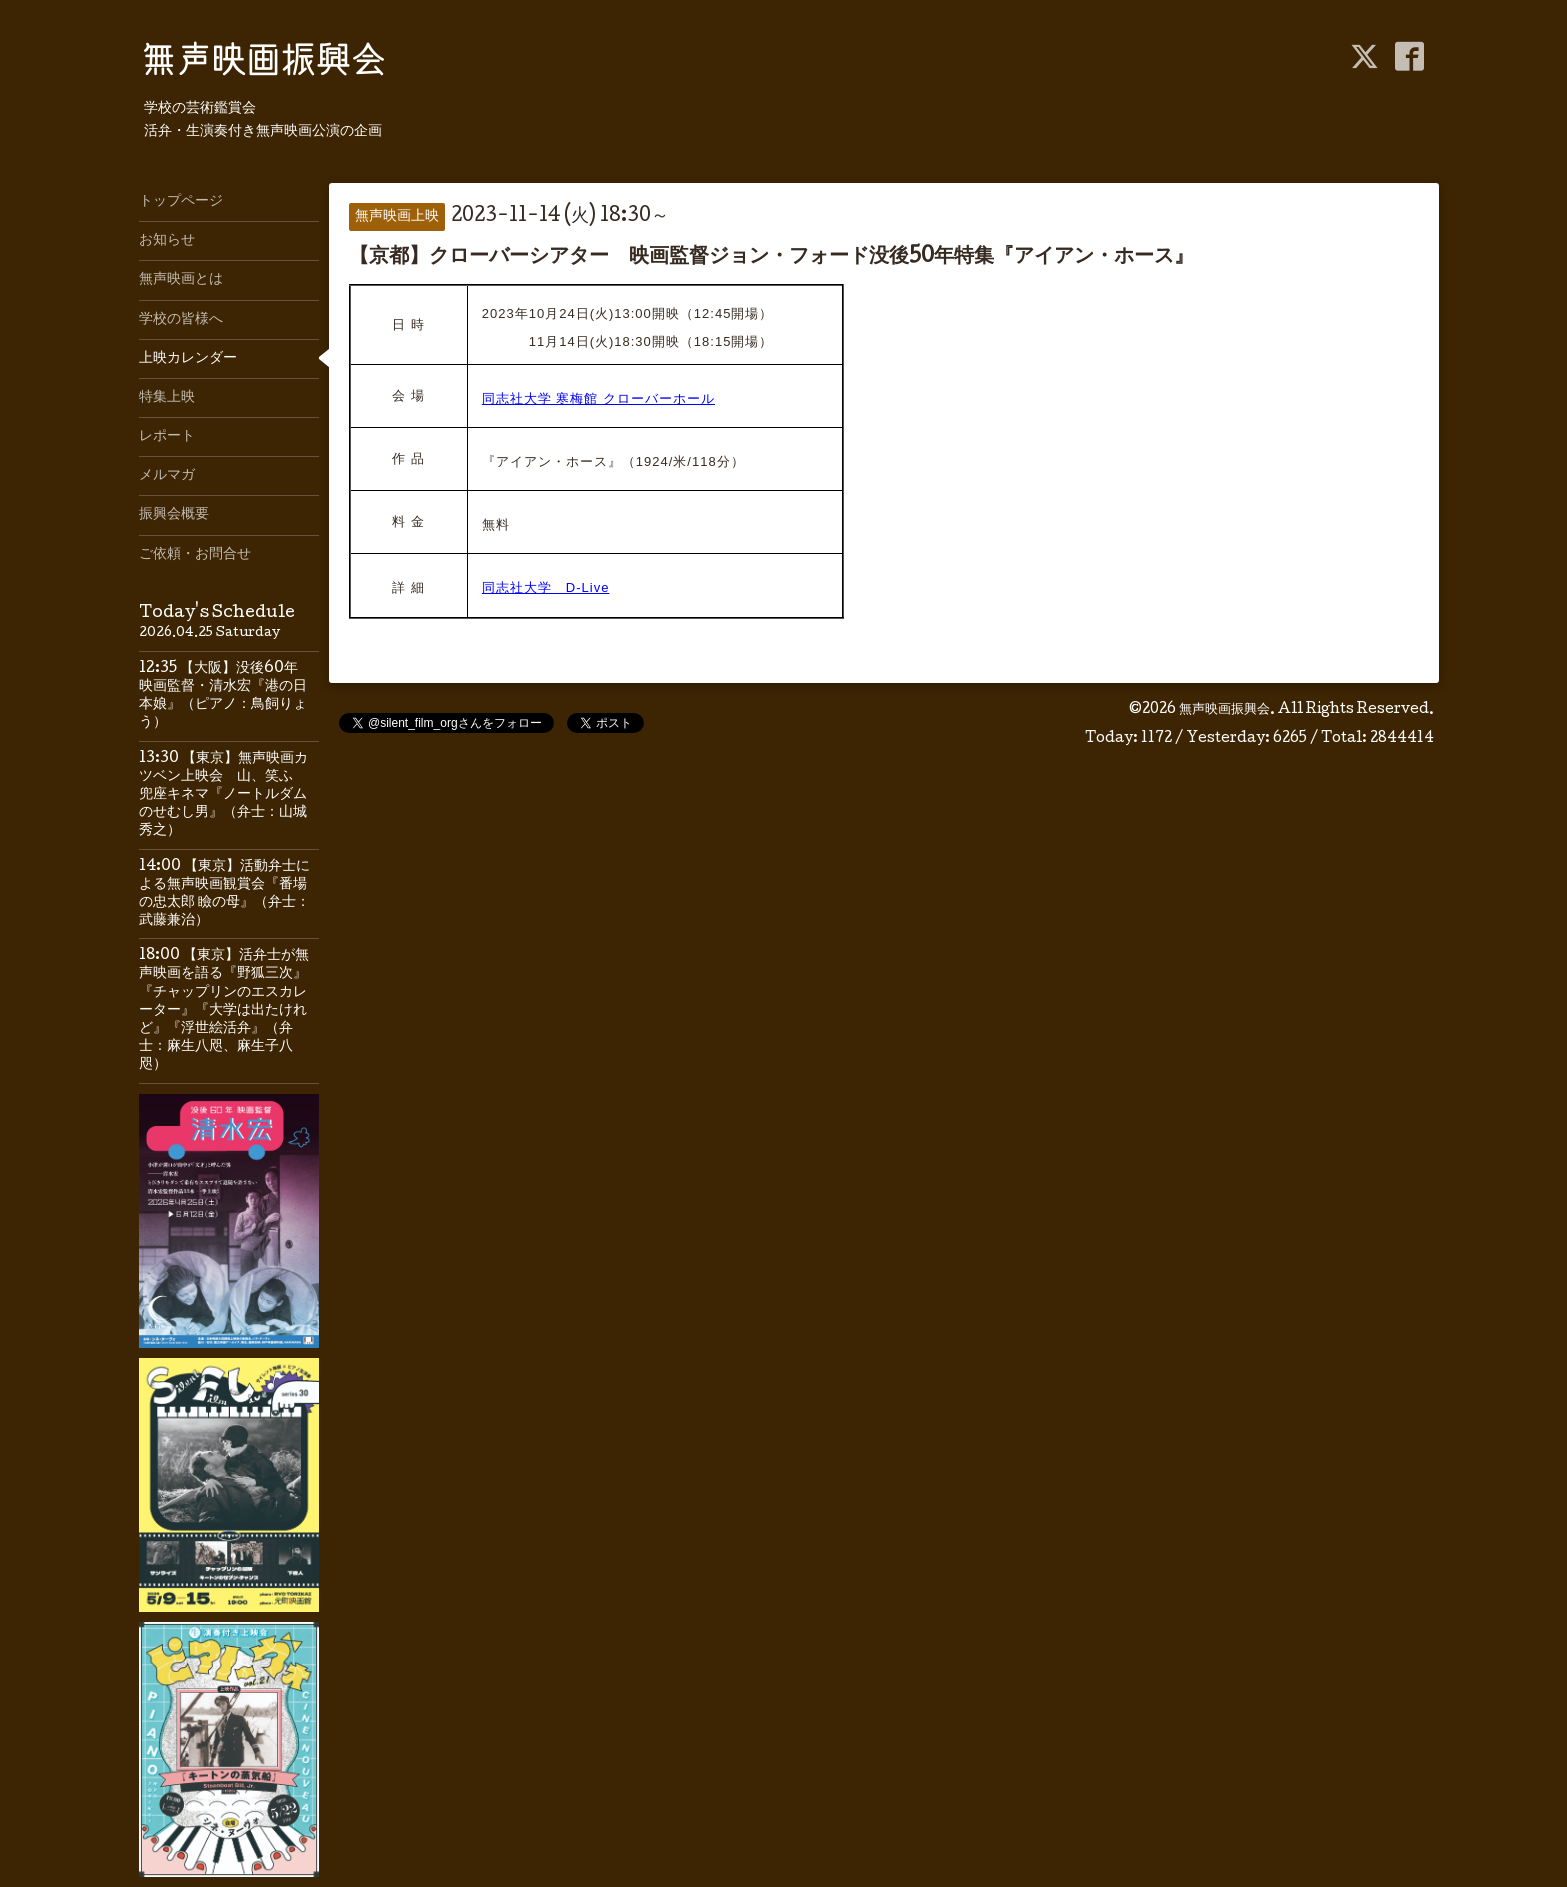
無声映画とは (181, 280)
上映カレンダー (188, 359)
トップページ (181, 202)
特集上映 (167, 398)
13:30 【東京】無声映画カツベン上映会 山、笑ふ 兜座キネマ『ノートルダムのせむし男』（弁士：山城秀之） (223, 795)
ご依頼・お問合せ (195, 555)
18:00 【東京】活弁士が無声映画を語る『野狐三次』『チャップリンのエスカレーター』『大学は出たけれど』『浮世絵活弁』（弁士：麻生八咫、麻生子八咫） (224, 1010)
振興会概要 (174, 515)
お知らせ (167, 241)
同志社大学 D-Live (546, 587)
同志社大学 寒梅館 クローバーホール (598, 398)
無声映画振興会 (1224, 710)
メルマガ (167, 476)
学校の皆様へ (181, 320)
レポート (167, 437)
